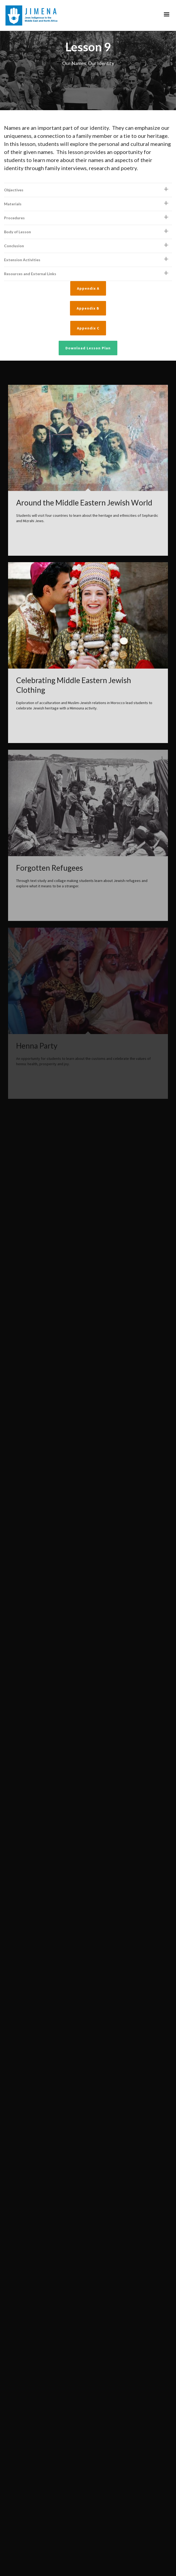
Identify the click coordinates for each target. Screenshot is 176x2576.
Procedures (14, 193)
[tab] (88, 166)
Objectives (13, 165)
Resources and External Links (30, 249)
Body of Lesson (17, 207)
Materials (13, 179)
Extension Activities (22, 235)
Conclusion (14, 221)
